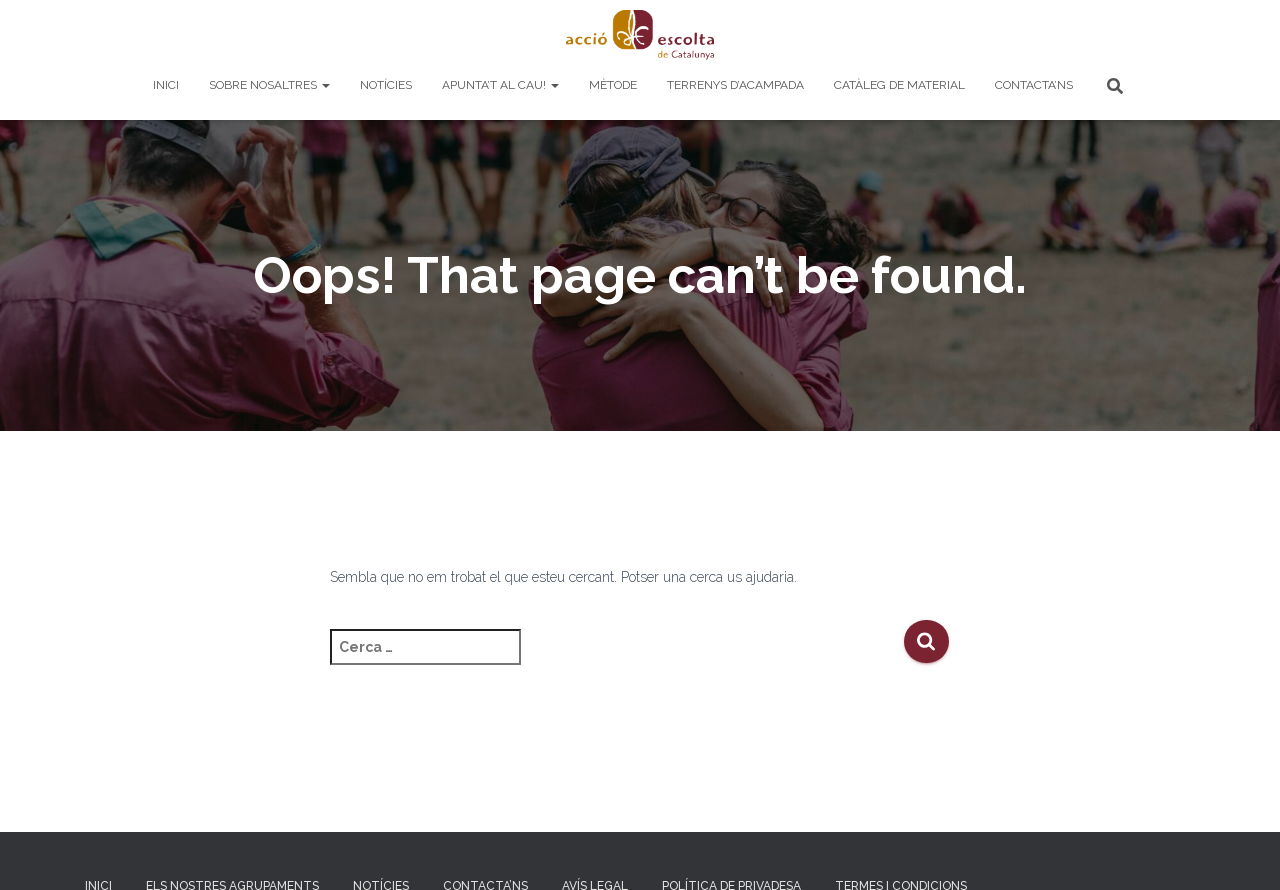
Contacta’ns (1034, 85)
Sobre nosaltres (269, 85)
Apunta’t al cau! (500, 85)
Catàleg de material (899, 85)
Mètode (613, 85)
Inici (166, 85)
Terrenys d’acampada (735, 85)
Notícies (386, 85)
